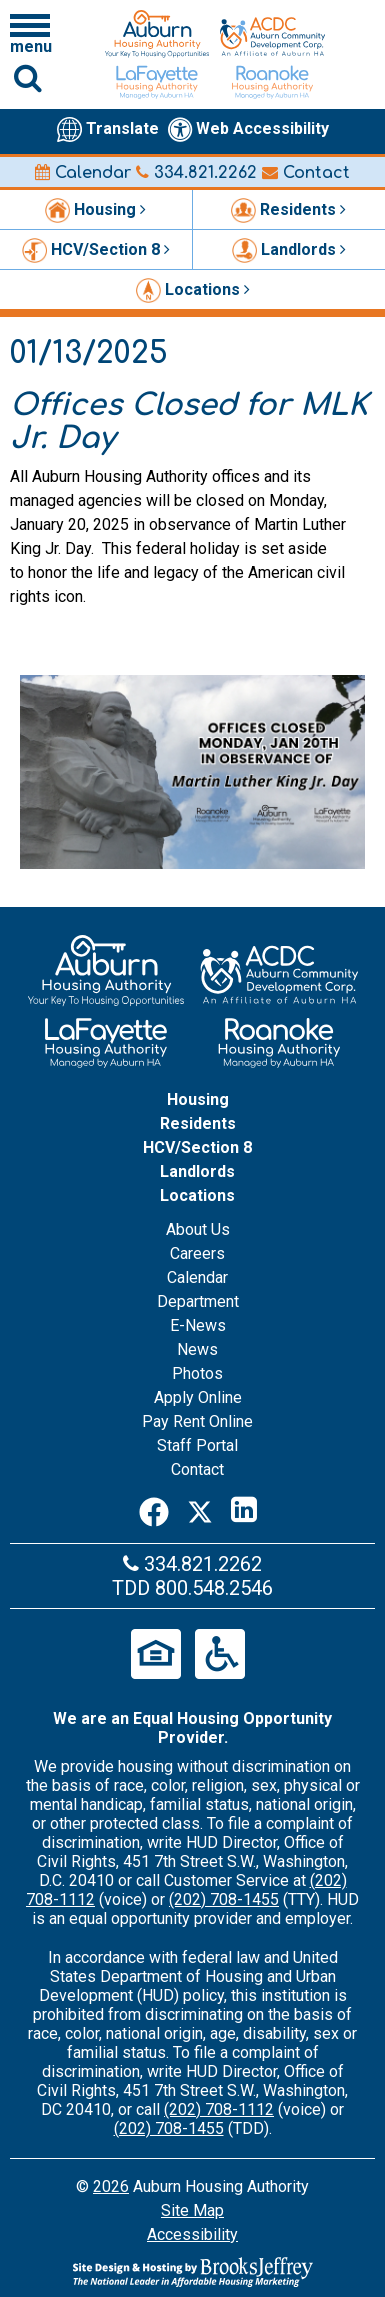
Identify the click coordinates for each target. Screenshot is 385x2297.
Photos (197, 1373)
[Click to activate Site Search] (28, 77)
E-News (198, 1325)
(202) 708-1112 (219, 2109)
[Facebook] (154, 1509)
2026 (111, 2186)
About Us (198, 1229)
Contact (306, 173)
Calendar (83, 173)
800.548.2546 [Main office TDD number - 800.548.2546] (214, 1588)
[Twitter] (200, 1510)
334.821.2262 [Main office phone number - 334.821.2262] (196, 173)
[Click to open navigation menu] (30, 33)
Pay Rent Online (197, 1421)
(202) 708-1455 (224, 1899)
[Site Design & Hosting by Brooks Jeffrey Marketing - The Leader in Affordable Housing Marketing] (192, 2272)
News (197, 1349)
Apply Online (198, 1397)
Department (198, 1301)
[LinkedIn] (244, 1509)
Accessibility (192, 2234)
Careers (197, 1253)
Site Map (192, 2210)
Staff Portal (197, 1445)
